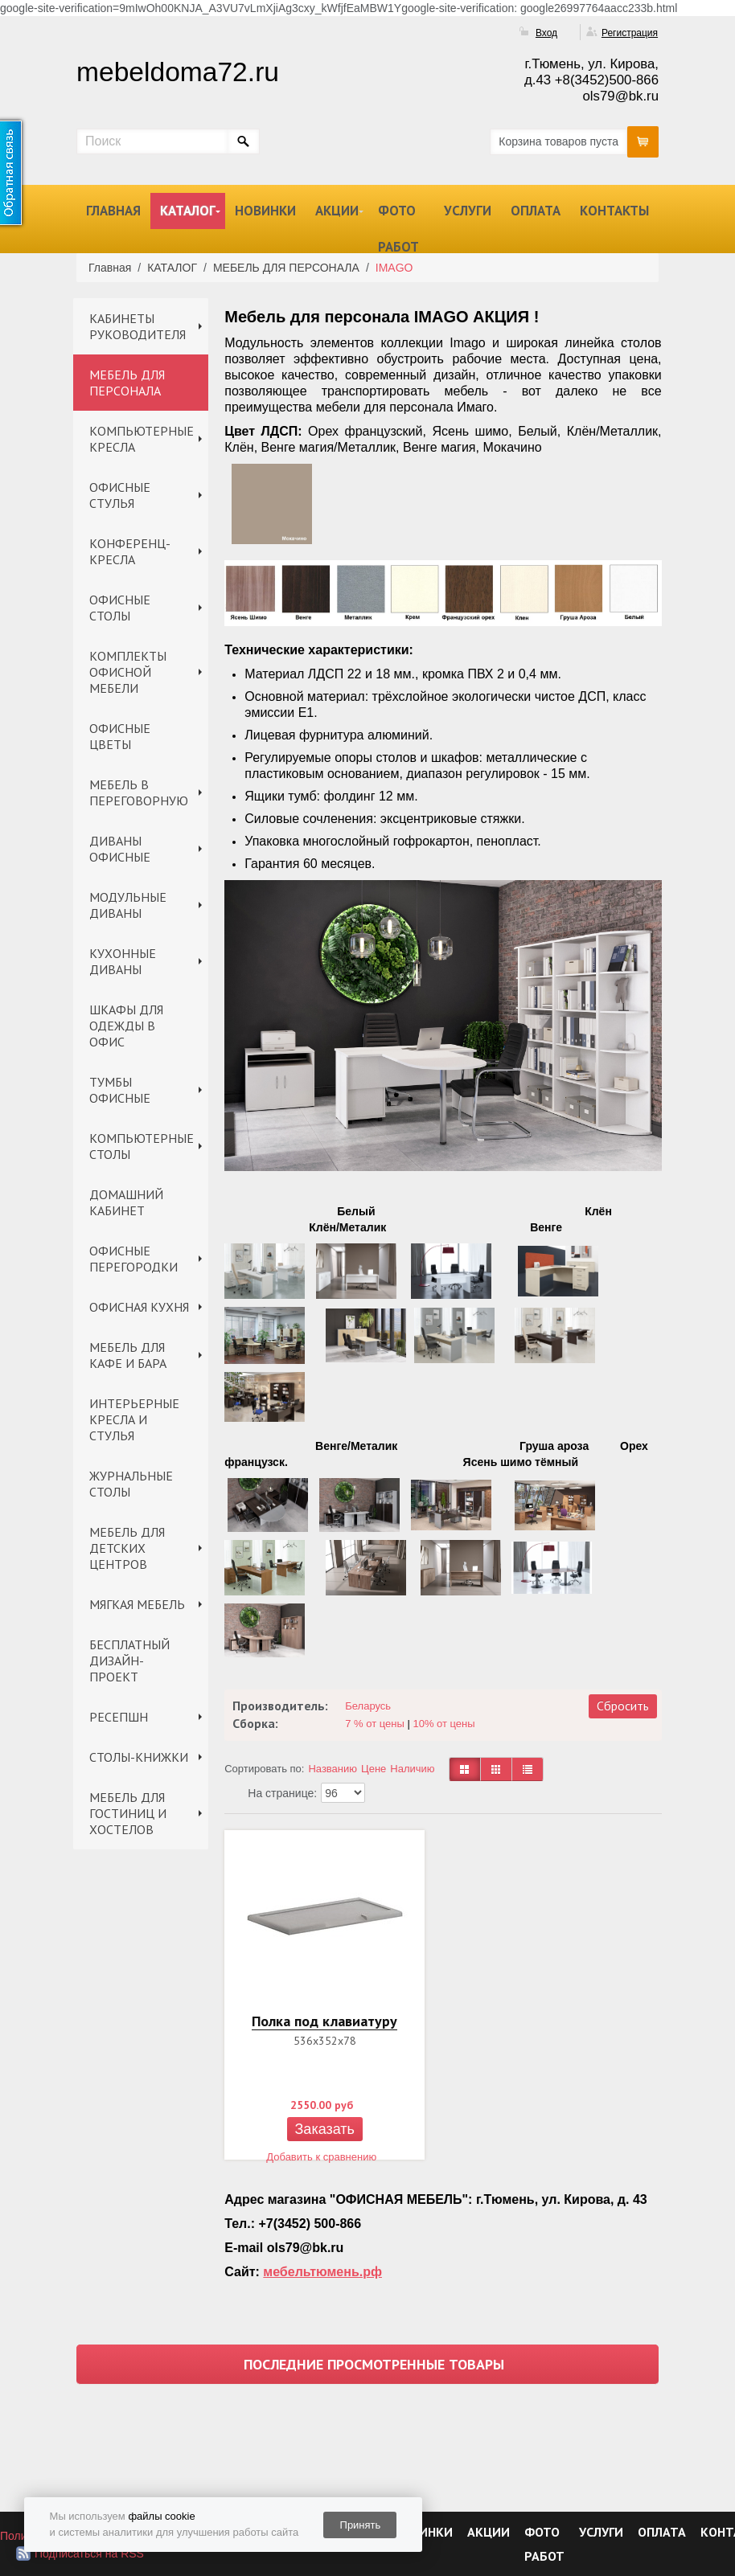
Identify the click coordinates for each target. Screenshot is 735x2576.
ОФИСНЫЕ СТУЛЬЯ (119, 495)
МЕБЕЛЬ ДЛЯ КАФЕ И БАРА (127, 1355)
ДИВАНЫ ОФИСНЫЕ (119, 849)
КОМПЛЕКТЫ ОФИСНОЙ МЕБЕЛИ (127, 672)
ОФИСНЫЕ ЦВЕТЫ (119, 736)
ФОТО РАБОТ (398, 229)
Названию (332, 1769)
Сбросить (623, 1706)
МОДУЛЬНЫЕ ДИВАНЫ (127, 905)
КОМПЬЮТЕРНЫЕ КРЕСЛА (141, 439)
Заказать (325, 2129)
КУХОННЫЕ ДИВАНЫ (122, 961)
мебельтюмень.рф (322, 2272)
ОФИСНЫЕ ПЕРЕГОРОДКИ (133, 1259)
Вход (546, 33)
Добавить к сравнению (321, 2157)
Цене (373, 1769)
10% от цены (443, 1724)
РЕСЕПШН (118, 1717)
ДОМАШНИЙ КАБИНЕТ (126, 1202)
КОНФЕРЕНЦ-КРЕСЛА (129, 551)
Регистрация (630, 33)
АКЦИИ (337, 210)
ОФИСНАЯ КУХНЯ (139, 1307)
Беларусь (368, 1706)
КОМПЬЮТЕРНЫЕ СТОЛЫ (141, 1146)
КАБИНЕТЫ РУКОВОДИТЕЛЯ (137, 326)
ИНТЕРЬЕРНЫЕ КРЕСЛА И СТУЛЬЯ (134, 1419)
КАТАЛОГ (188, 210)
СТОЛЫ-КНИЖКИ (138, 1757)
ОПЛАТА (535, 210)
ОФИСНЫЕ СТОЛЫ (119, 608)
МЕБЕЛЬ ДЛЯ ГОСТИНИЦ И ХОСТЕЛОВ (127, 1813)
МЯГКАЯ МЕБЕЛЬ (137, 1604)
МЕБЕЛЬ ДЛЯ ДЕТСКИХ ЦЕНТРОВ (127, 1548)
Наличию (412, 1769)
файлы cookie (161, 2516)
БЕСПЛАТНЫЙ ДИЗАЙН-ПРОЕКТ (129, 1660)
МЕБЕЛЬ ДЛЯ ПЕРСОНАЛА (127, 383)
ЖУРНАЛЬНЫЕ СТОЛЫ (131, 1484)
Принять (360, 2525)
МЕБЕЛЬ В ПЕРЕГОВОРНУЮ (138, 792)
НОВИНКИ (265, 210)
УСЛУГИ (467, 210)
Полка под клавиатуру (324, 2021)
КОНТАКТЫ (614, 210)
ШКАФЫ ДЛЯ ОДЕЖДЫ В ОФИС (126, 1025)
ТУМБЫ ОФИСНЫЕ (119, 1090)
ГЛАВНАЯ (113, 210)
